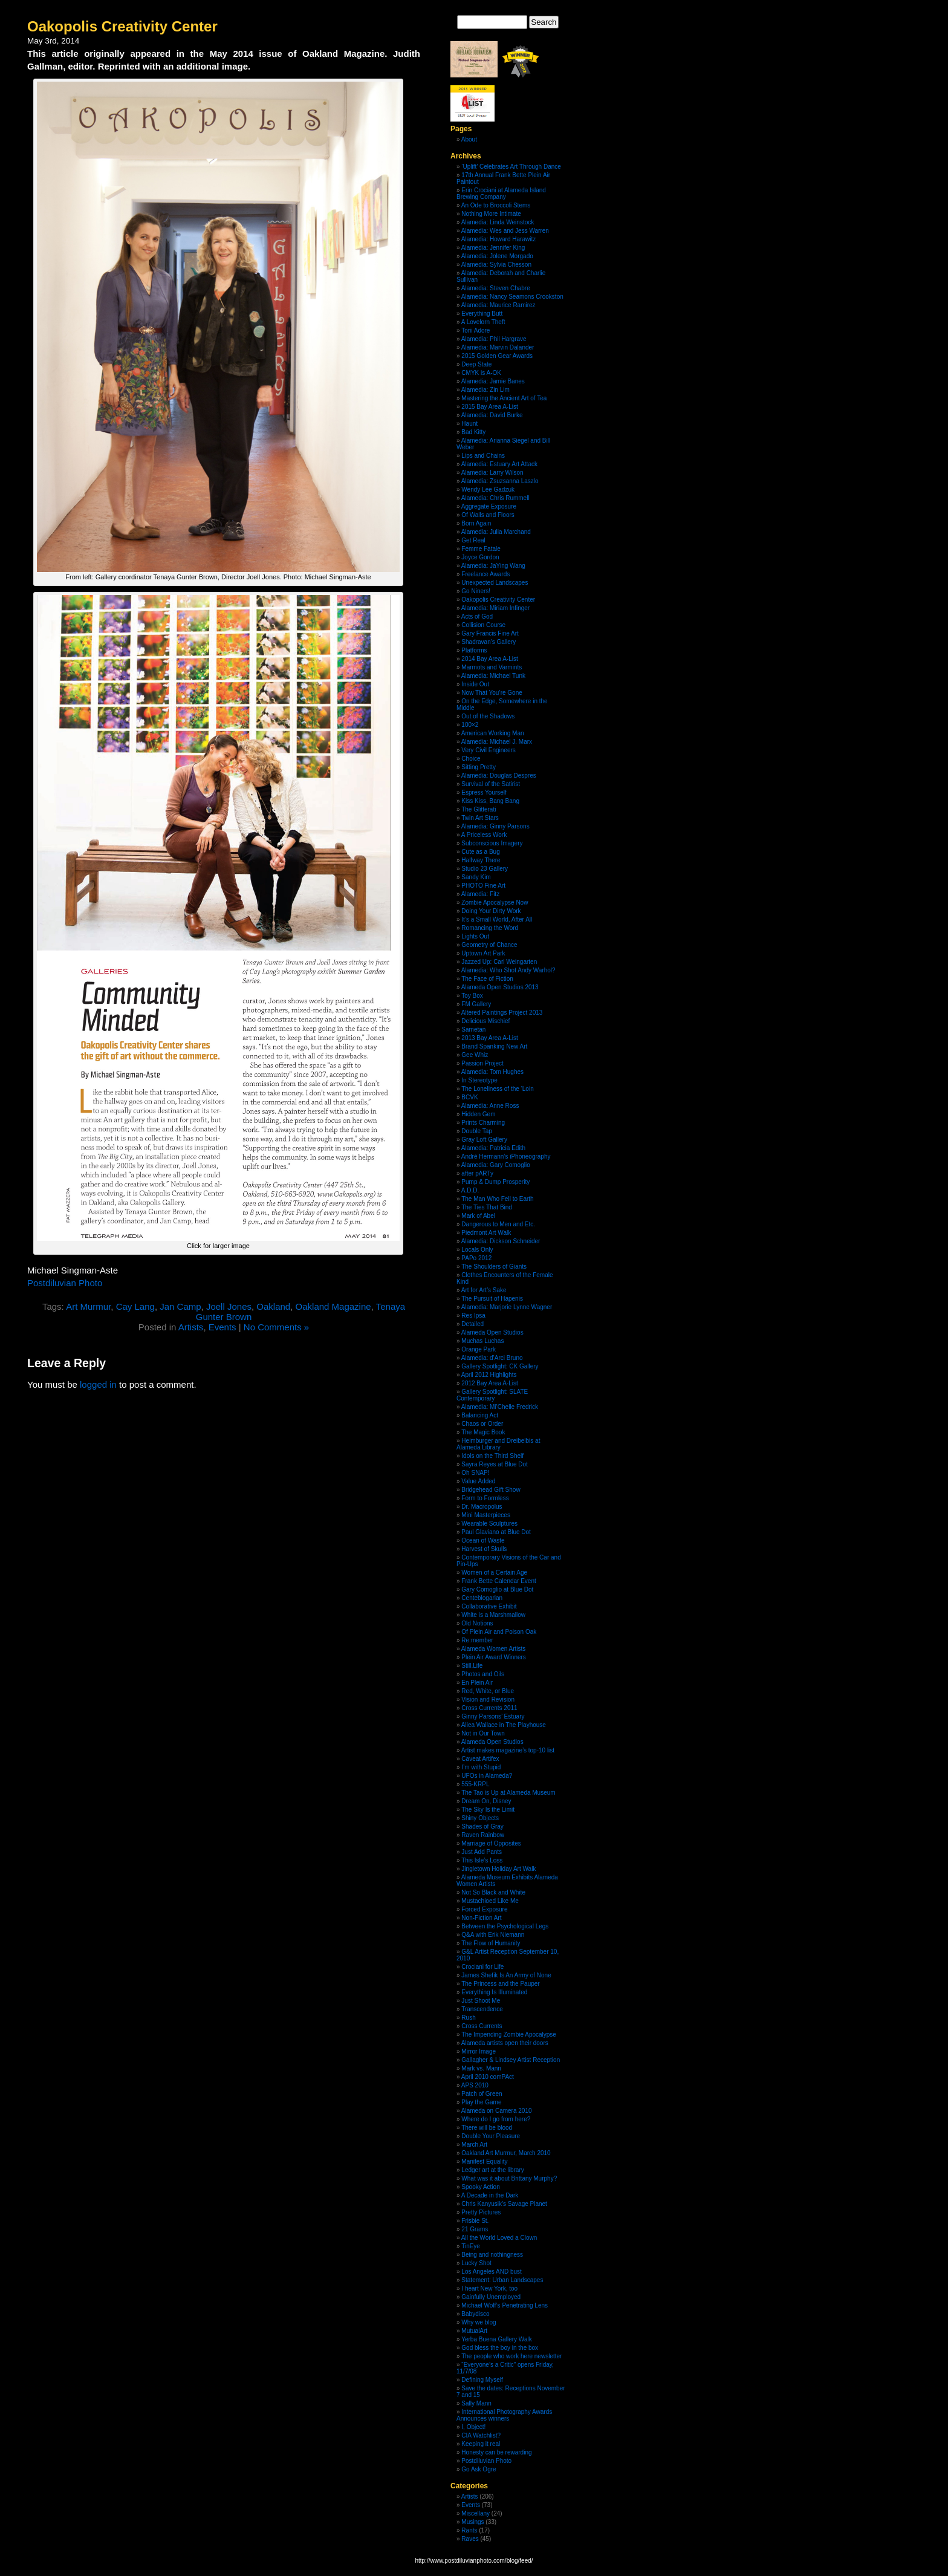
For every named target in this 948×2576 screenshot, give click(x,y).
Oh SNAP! (475, 1472)
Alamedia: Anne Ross (490, 1105)
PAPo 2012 (476, 1258)
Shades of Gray (482, 1826)
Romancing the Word (489, 928)
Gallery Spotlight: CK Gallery (499, 1366)
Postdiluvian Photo (64, 1283)
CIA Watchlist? (481, 2435)
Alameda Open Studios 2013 (500, 987)
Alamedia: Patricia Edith (493, 1148)
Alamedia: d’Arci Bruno (492, 1358)
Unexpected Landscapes (494, 582)
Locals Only (477, 1249)
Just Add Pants (481, 1852)
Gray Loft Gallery (484, 1139)
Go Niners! (475, 591)
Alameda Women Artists (493, 1648)
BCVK (469, 1097)
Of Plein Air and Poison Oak (498, 1631)
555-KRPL (475, 1784)
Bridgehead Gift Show (490, 1489)
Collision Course (483, 625)
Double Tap (476, 1131)
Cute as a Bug (480, 851)
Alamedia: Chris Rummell (495, 498)
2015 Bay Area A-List (489, 406)
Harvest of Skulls (484, 1549)
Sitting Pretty (478, 767)
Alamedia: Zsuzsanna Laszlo (500, 481)
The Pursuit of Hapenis (492, 1298)
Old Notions (477, 1623)
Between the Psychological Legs (504, 1926)
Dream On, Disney (486, 1801)
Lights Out (475, 936)
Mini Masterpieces (485, 1515)
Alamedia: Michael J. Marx (496, 741)
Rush (468, 2017)
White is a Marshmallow (493, 1615)
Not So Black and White (493, 1892)
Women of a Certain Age (494, 1572)
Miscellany (475, 2513)
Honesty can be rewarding (496, 2452)
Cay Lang (135, 1306)
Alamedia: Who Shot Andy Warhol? (508, 970)
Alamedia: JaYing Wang (493, 565)
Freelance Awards (485, 574)
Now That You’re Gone (491, 692)
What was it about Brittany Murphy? (509, 2178)
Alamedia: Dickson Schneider (501, 1241)
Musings (472, 2522)
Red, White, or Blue (487, 1691)
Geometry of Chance (489, 945)
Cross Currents (481, 2026)
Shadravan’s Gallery (488, 642)
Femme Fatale (480, 548)
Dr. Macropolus (481, 1506)
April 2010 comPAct (487, 2076)
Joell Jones (229, 1306)
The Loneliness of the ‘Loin (497, 1088)
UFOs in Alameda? (486, 1775)
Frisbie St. (475, 2220)
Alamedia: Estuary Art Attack (499, 464)
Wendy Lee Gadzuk (488, 489)
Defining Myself (481, 2379)
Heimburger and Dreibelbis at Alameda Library (498, 1444)
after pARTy (477, 1173)
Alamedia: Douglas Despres (498, 775)
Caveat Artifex (480, 1758)
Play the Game (481, 2102)
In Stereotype (479, 1080)
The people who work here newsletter (511, 2356)
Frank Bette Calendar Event (498, 1581)
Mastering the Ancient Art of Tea (504, 398)
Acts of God (477, 616)
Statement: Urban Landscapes (502, 2280)
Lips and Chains (483, 455)
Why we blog (478, 2322)
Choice (470, 758)
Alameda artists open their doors (504, 2043)
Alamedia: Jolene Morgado (497, 256)
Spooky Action (480, 2187)
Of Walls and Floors (487, 515)
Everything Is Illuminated (494, 1992)
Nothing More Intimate (491, 213)
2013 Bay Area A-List (489, 1038)
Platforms (474, 650)
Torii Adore (475, 330)
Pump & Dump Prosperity (495, 1182)
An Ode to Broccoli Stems (496, 205)
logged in (98, 1384)
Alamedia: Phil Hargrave (494, 339)
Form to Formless (484, 1498)
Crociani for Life (482, 1966)
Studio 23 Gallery (484, 868)
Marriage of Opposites (491, 1843)
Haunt (469, 423)
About (469, 139)
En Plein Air (477, 1682)
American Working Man (492, 733)
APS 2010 (475, 2085)
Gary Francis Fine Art (489, 633)
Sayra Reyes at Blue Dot (494, 1464)
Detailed (472, 1324)
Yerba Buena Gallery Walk (496, 2339)
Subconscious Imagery (491, 843)
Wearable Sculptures (489, 1523)
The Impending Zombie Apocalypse (508, 2034)
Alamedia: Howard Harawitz (498, 239)
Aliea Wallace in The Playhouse (503, 1725)
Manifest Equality (484, 2161)
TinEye (470, 2246)
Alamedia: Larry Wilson (492, 472)
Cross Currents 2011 (489, 1708)
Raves (469, 2538)
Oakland (273, 1306)
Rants (469, 2530)
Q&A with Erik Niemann (492, 1934)
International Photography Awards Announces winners (504, 2415)
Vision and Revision (488, 1699)
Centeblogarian (481, 1598)
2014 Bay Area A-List (489, 658)
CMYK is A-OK (481, 372)
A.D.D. (470, 1190)
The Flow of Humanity (490, 1943)
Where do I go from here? (495, 2119)
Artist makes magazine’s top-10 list (507, 1750)
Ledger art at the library (492, 2170)
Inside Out (475, 684)
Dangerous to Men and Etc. (498, 1224)
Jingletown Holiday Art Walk (498, 1868)
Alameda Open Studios (492, 1332)
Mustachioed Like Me (490, 1901)
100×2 (469, 724)
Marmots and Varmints (491, 667)
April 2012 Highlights (489, 1374)
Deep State (476, 364)
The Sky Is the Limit (488, 1809)
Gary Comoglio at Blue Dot (497, 1589)
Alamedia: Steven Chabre (495, 288)
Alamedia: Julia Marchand (496, 532)
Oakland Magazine (333, 1306)
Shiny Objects (480, 1818)
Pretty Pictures (481, 2212)
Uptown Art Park (483, 953)
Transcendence (482, 2009)
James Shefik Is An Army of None (506, 1975)
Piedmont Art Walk (486, 1232)
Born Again (476, 523)
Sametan (473, 1029)
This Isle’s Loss (481, 1860)
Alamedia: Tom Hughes (492, 1071)
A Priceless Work (484, 834)
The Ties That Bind (486, 1207)
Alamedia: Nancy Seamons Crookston (512, 296)
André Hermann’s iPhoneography (506, 1156)
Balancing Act (479, 1415)
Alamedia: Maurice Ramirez (498, 305)
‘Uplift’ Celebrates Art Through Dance (511, 166)
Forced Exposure (484, 1909)
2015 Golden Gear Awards (497, 356)
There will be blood (486, 2127)
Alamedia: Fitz (480, 894)
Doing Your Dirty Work (491, 911)
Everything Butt (481, 313)
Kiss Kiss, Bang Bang (490, 801)
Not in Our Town (483, 1733)
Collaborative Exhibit (488, 1606)
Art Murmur (88, 1306)
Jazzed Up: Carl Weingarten (499, 961)
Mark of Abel (478, 1215)
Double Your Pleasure (490, 2136)
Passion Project (482, 1063)
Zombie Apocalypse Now (494, 902)
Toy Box (472, 995)
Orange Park (478, 1349)
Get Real (473, 540)
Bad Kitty (473, 432)
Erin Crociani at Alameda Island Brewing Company (501, 193)
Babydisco (475, 2314)
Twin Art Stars (480, 818)
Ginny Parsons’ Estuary (492, 1716)
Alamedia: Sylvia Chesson (496, 264)
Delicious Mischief (485, 1021)
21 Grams (474, 2229)
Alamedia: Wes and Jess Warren (505, 230)
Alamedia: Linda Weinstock (497, 222)
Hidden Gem (478, 1114)
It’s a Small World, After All (496, 919)
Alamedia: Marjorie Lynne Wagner (506, 1307)
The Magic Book (483, 1432)
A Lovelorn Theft (483, 322)
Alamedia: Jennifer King (493, 247)
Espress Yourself (484, 792)
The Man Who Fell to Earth (497, 1198)
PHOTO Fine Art (483, 885)
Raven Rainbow (482, 1835)
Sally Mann (476, 2403)
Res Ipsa (473, 1315)
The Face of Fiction (487, 978)
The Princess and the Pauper (500, 1983)
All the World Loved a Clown (499, 2237)
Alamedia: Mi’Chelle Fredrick (499, 1406)
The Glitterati (478, 809)
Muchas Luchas (482, 1341)
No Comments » (276, 1327)
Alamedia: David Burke (492, 415)
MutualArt (474, 2330)
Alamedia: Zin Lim (485, 389)
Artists (191, 1327)
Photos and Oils (482, 1674)
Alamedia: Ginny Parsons (495, 826)
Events (222, 1327)
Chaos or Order (482, 1423)
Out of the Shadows (488, 716)
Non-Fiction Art (481, 1917)
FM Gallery (476, 1004)
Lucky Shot (476, 2263)
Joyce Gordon (480, 557)
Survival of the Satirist (490, 784)
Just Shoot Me (480, 2000)
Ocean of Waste (482, 1540)
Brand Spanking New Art (494, 1046)
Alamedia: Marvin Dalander (497, 347)
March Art (474, 2144)
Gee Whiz (474, 1055)
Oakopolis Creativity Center (122, 26)
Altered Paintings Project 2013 (502, 1012)
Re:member (477, 1640)
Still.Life (471, 1665)
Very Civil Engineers (488, 750)
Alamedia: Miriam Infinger (495, 608)
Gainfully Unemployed (491, 2297)
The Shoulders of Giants (494, 1266)
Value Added (478, 1481)
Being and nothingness (492, 2254)
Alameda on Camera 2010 (496, 2110)
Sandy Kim (475, 877)
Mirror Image (478, 2051)
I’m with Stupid (481, 1767)
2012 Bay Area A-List (489, 1383)
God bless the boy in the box (499, 2347)
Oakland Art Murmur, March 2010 (505, 2153)
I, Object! (473, 2427)
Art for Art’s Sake (484, 1290)
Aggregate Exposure (488, 506)
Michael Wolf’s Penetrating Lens (504, 2305)
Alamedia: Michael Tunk (493, 675)
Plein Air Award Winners (493, 1657)
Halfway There (480, 860)
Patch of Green (481, 2093)
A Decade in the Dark (490, 2195)
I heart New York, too (489, 2288)
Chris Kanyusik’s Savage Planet (504, 2203)
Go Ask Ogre (478, 2469)
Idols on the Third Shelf (492, 1455)
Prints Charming (483, 1122)
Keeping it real (480, 2444)
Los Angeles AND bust (491, 2271)
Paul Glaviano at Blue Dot (496, 1532)
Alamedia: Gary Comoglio (495, 1165)
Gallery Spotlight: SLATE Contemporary (492, 1395)
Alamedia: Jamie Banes (493, 381)
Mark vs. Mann (481, 2068)
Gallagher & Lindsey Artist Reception (510, 2060)
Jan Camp (180, 1306)
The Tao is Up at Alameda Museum (508, 1792)
